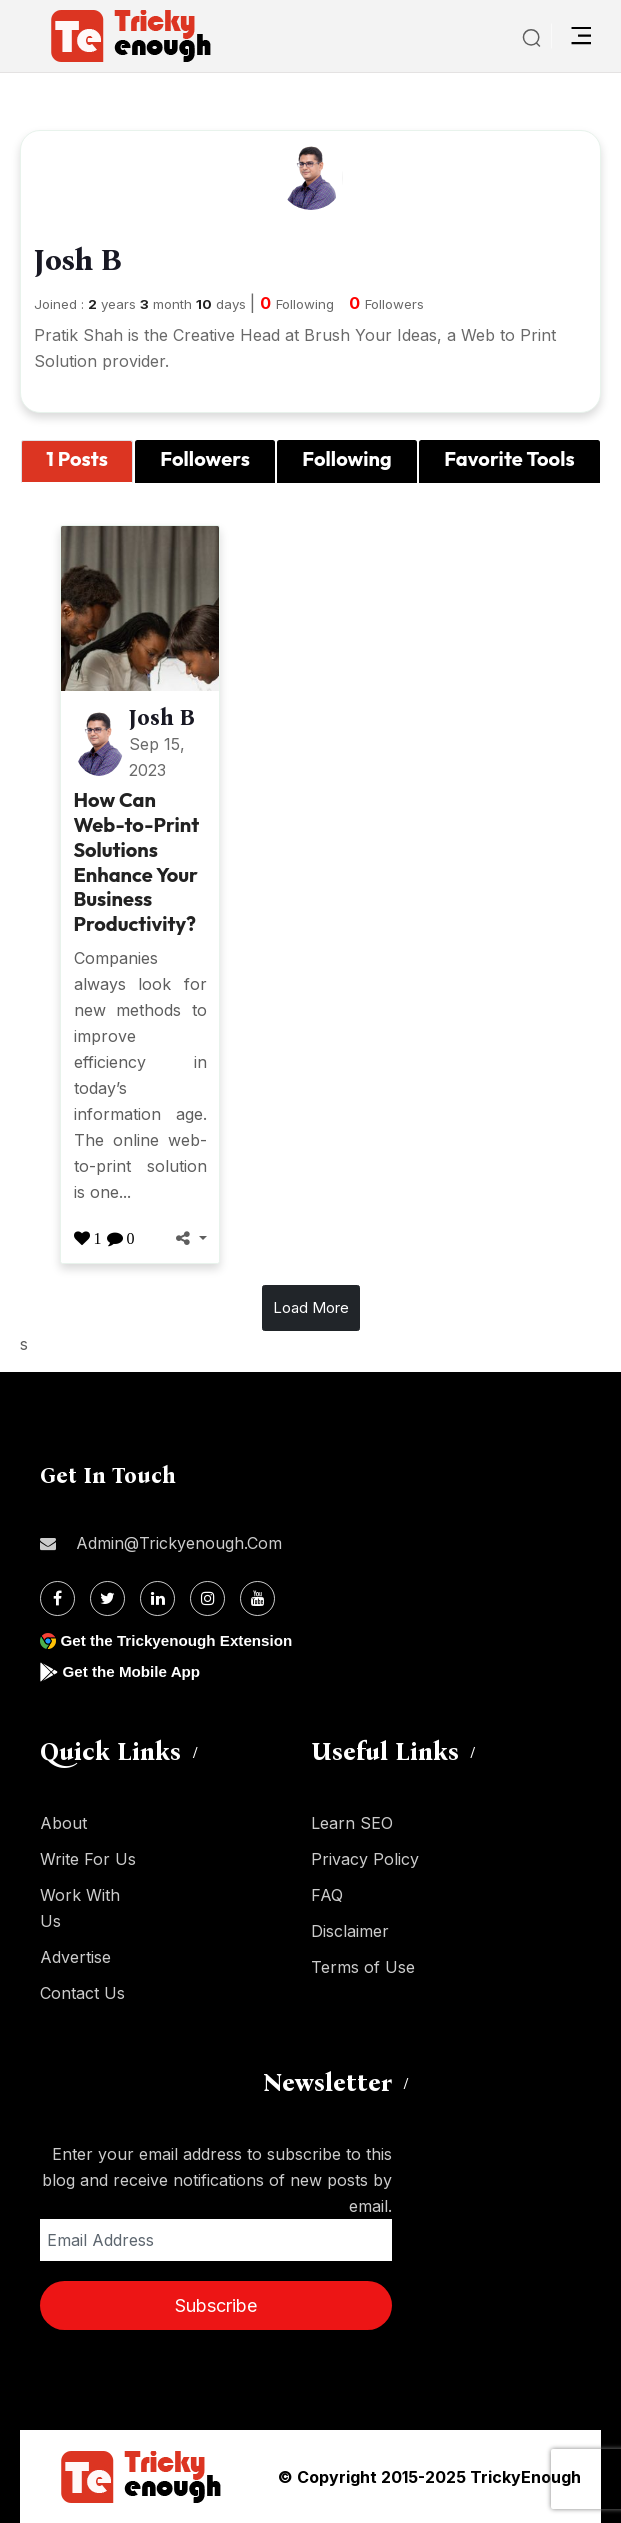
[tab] (77, 462)
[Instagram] (207, 1598)
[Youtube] (257, 1598)
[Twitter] (107, 1598)
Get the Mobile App (134, 1671)
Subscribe (216, 2305)
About (63, 1823)
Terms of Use (363, 1967)
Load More (311, 1307)
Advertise (75, 1957)
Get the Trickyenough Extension (182, 1640)
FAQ (327, 1895)
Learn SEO (352, 1823)
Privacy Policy (365, 1859)
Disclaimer (350, 1931)
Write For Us (88, 1859)
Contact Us (82, 1993)
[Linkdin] (157, 1598)
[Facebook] (57, 1598)
